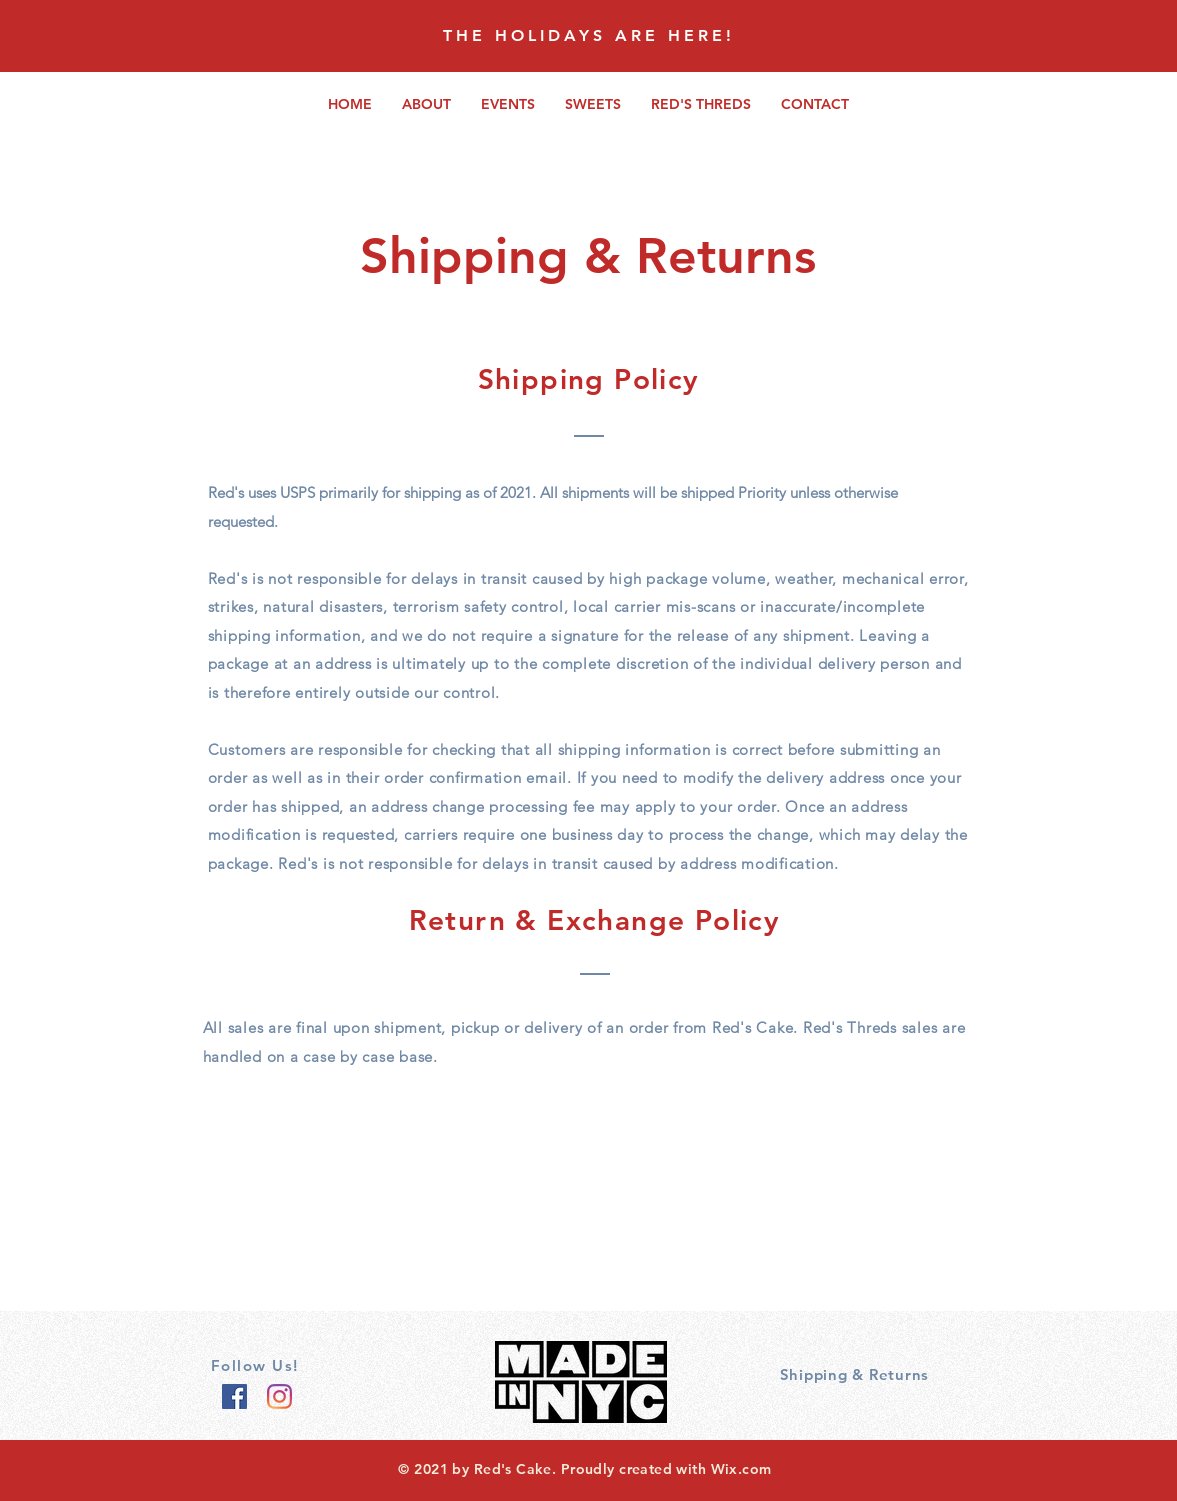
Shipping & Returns (855, 1374)
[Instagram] (279, 1396)
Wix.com (741, 1469)
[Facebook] (234, 1396)
